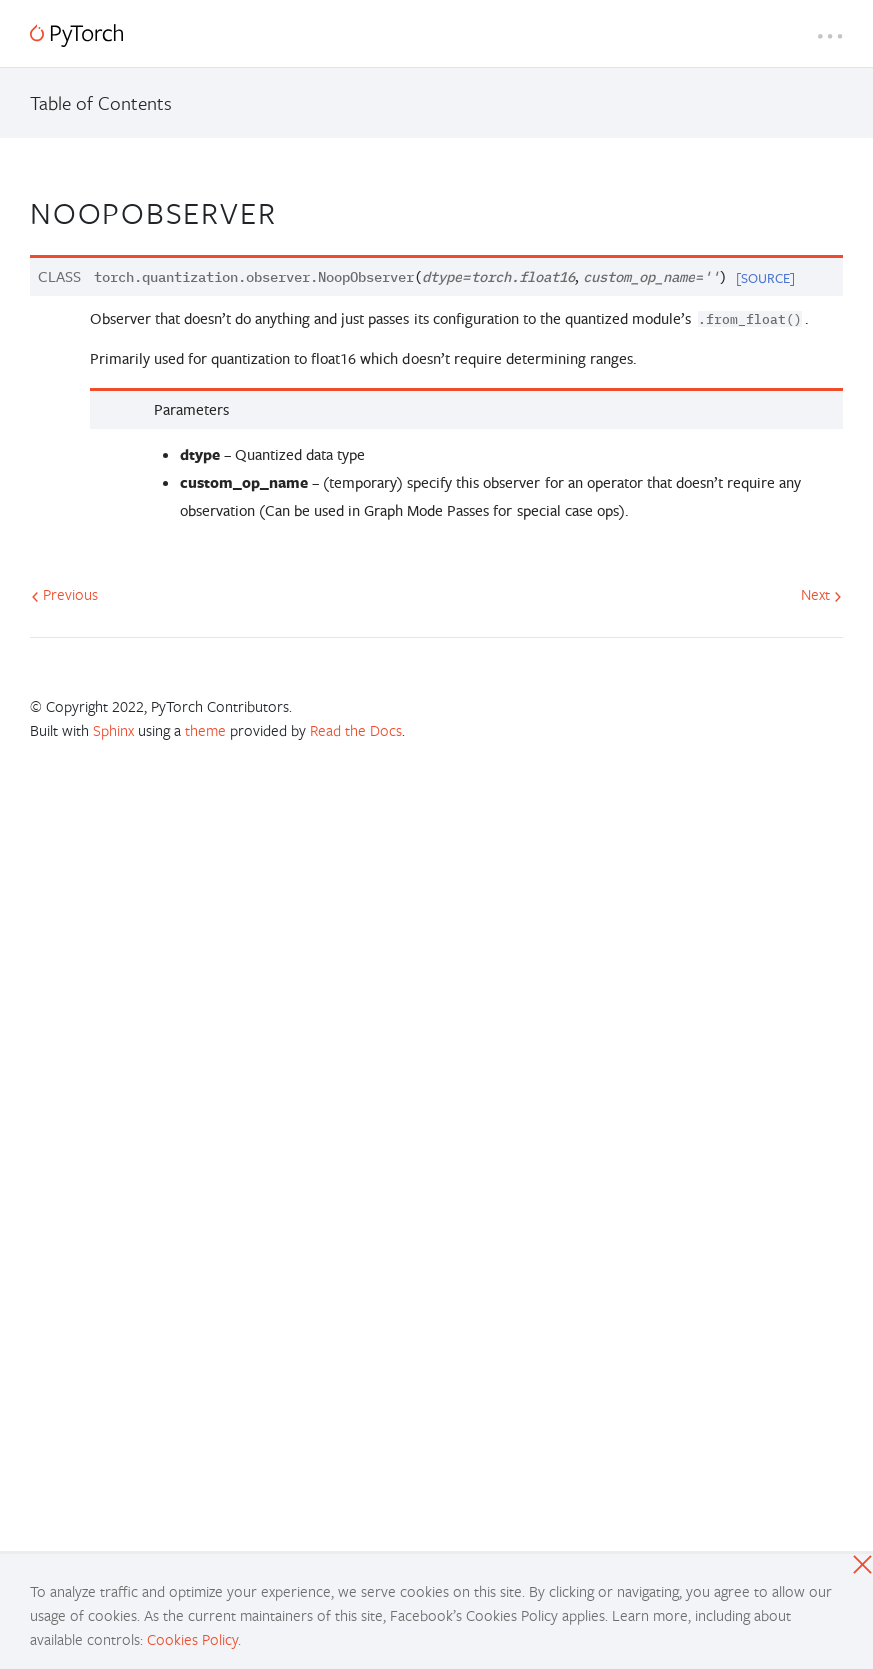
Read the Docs (356, 730)
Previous (64, 594)
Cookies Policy (192, 1639)
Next (821, 594)
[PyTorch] (76, 35)
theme (205, 730)
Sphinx (113, 730)
